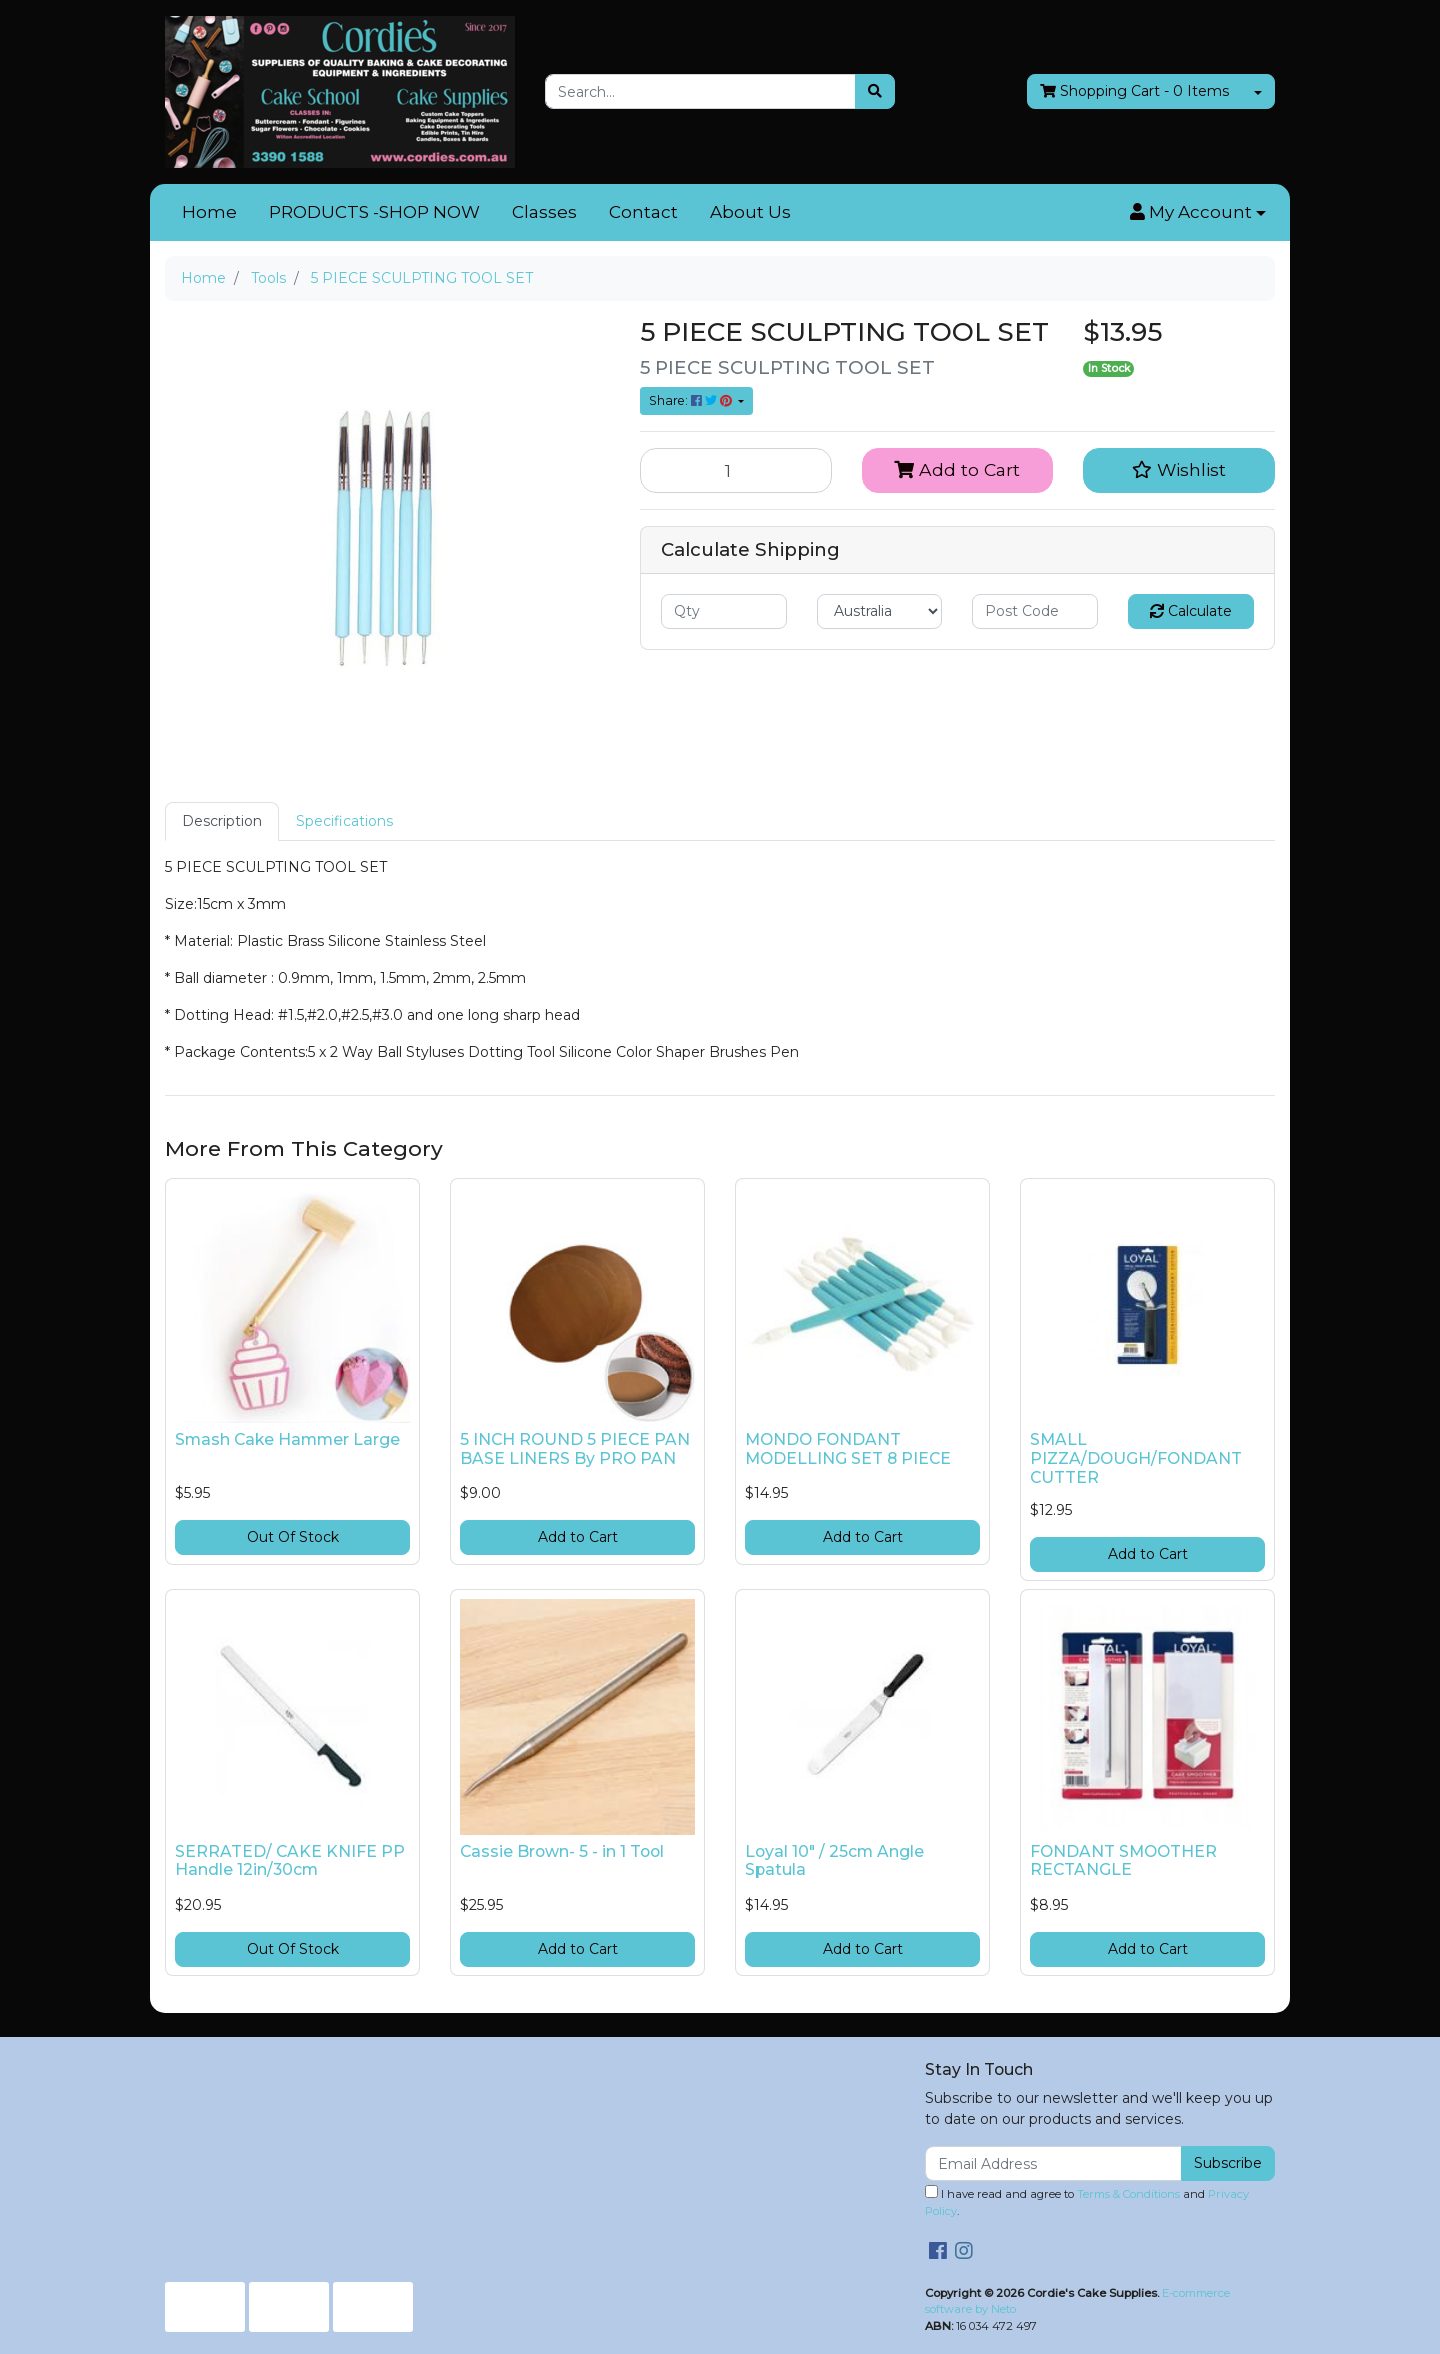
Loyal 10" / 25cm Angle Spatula (834, 1861)
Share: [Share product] (692, 400)
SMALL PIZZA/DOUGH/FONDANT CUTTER (1136, 1458)
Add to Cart (957, 469)
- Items (1134, 91)
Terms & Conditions (1128, 2194)
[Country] (880, 611)
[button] (1198, 213)
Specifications (344, 821)
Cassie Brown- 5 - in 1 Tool (562, 1851)
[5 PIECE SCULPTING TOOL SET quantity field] (736, 470)
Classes (544, 212)
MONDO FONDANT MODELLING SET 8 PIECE (848, 1449)
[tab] (222, 821)
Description (222, 821)
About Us (750, 212)
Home (209, 212)
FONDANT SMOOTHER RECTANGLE (1123, 1861)
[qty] (724, 611)
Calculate (1191, 611)
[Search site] (875, 91)
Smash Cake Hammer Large (287, 1439)
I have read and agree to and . (1087, 2201)
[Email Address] (1053, 2163)
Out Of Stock (293, 1537)
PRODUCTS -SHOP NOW (374, 212)
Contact (643, 212)
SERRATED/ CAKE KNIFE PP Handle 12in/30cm (290, 1861)
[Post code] (1035, 611)
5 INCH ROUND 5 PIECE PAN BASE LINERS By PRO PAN (575, 1449)
